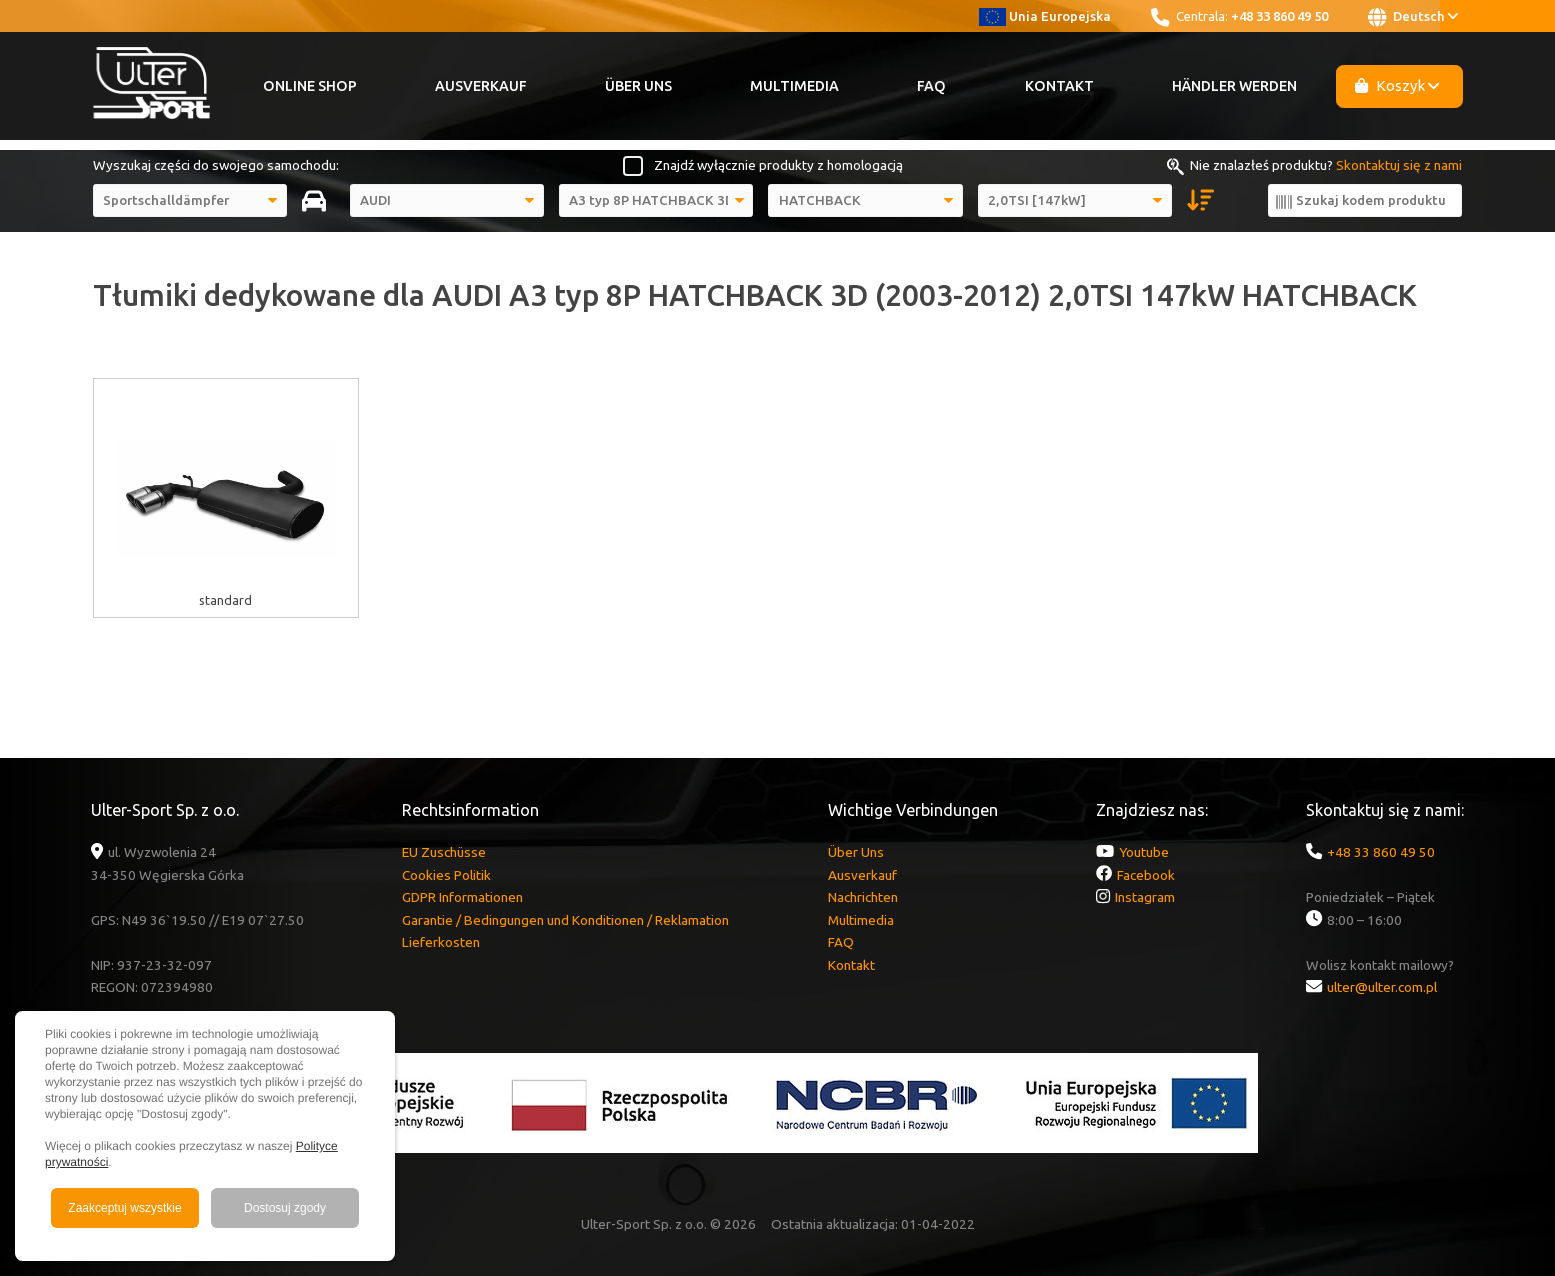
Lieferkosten (441, 942)
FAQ (931, 86)
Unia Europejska (1045, 16)
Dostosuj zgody (285, 1208)
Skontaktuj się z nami (1399, 165)
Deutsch (1413, 17)
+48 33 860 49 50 (1279, 16)
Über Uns (638, 86)
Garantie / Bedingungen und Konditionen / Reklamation (565, 920)
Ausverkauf (481, 86)
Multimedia (794, 86)
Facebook (1146, 875)
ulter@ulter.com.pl (1382, 987)
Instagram (1145, 897)
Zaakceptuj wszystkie (124, 1208)
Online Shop (310, 86)
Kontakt (1059, 86)
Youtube (1144, 852)
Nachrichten (863, 897)
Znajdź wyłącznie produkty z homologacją (778, 165)
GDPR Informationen (462, 897)
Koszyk (1397, 85)
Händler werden (1234, 86)
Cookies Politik (446, 875)
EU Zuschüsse (444, 852)
